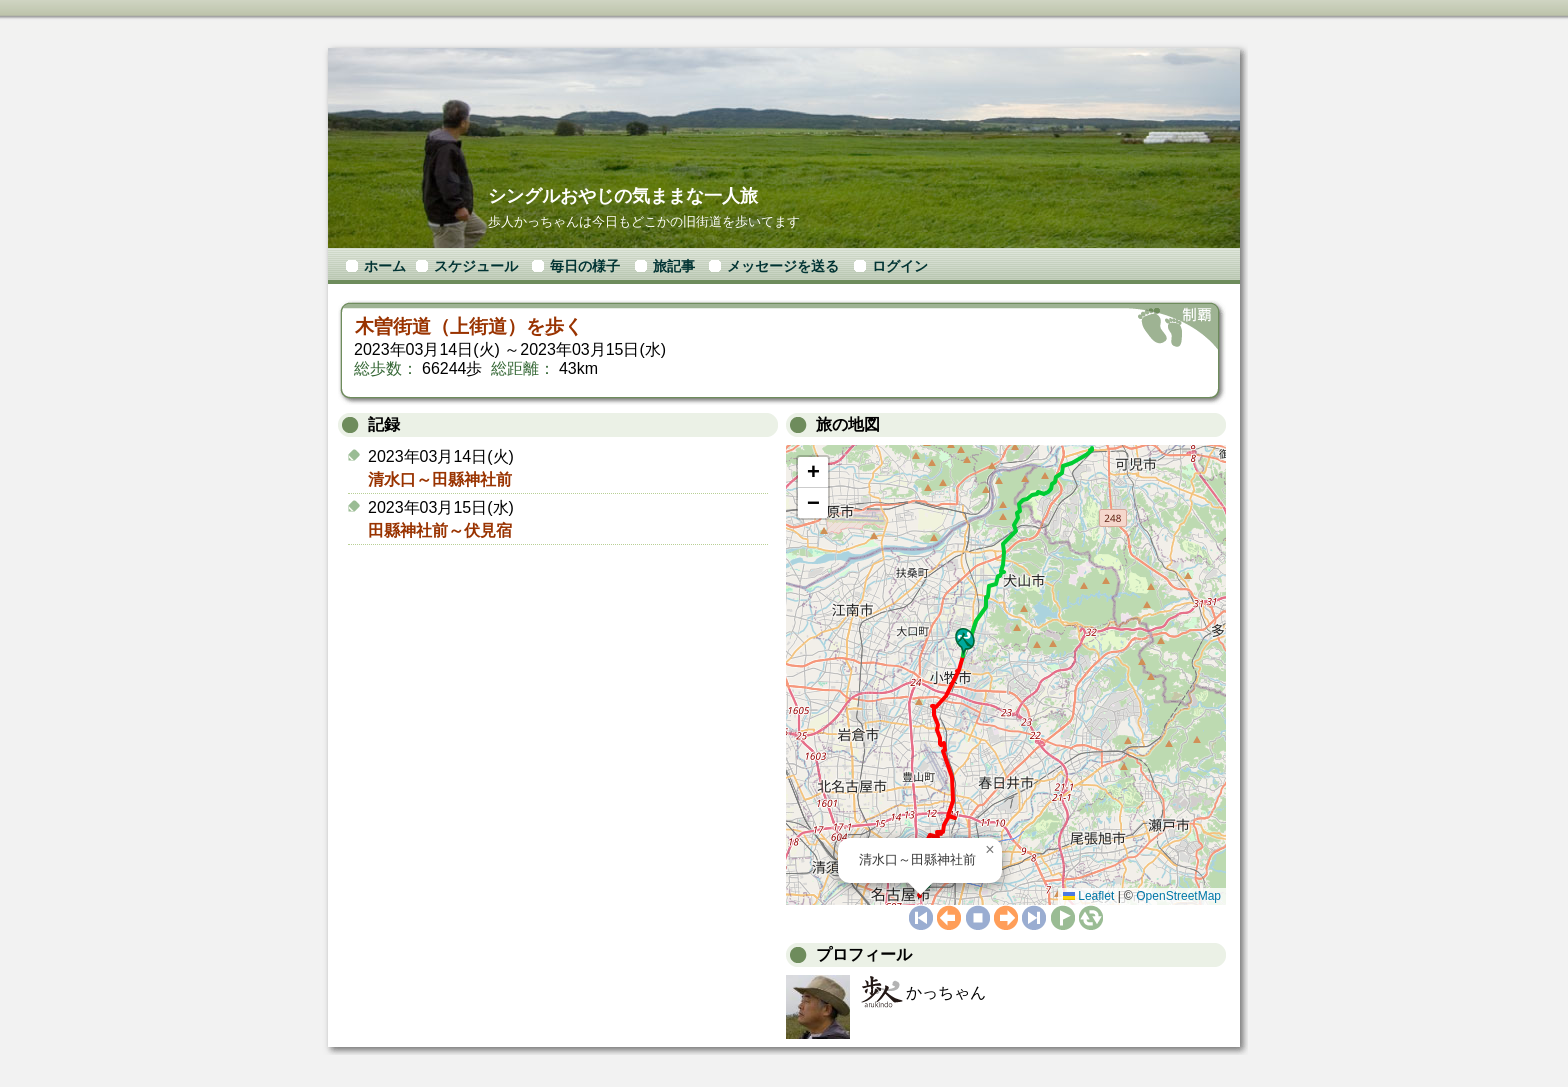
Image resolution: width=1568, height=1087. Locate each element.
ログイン (900, 266)
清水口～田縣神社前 (440, 479)
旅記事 (674, 266)
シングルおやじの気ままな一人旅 (623, 196)
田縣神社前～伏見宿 (440, 530)
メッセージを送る (783, 266)
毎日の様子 (585, 266)
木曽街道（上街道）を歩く (469, 326)
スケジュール (476, 266)
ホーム (385, 266)
